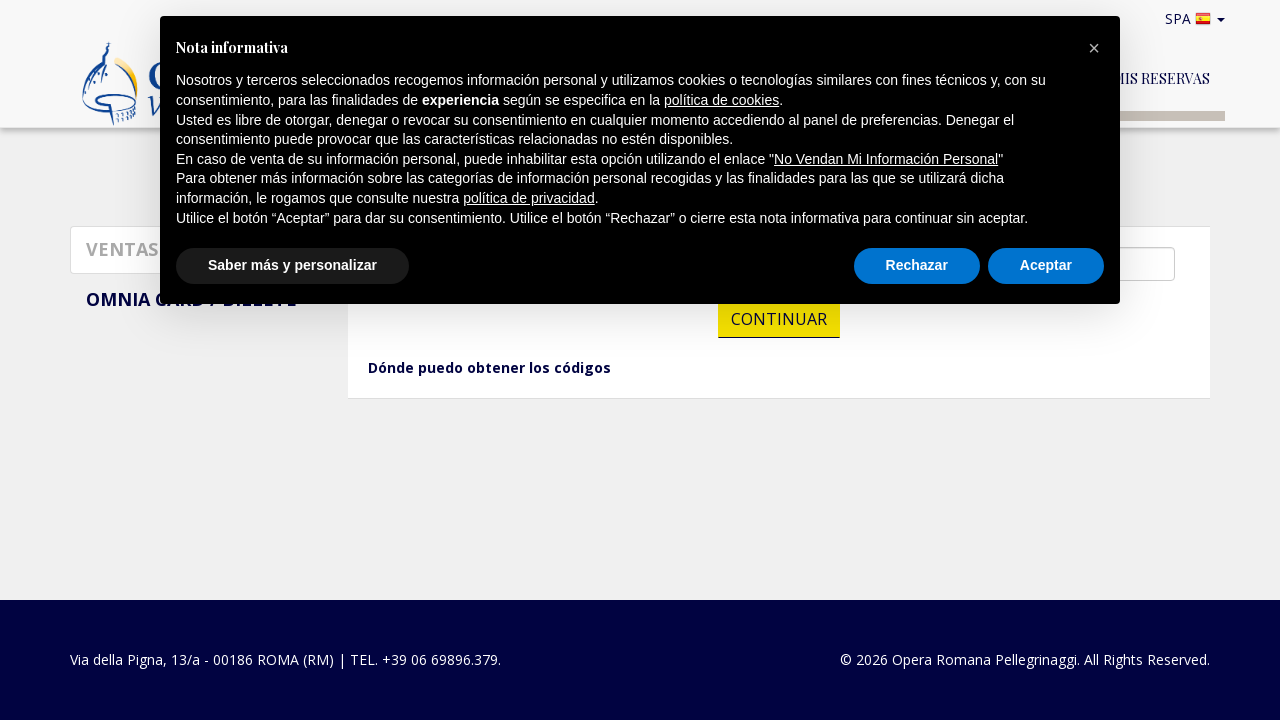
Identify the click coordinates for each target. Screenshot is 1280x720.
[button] (1094, 48)
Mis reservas (1161, 78)
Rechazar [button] (917, 265)
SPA (1198, 18)
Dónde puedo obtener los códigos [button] (489, 367)
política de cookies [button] (721, 100)
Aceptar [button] (1046, 265)
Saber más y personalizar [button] (292, 265)
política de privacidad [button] (529, 198)
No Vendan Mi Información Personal (886, 159)
